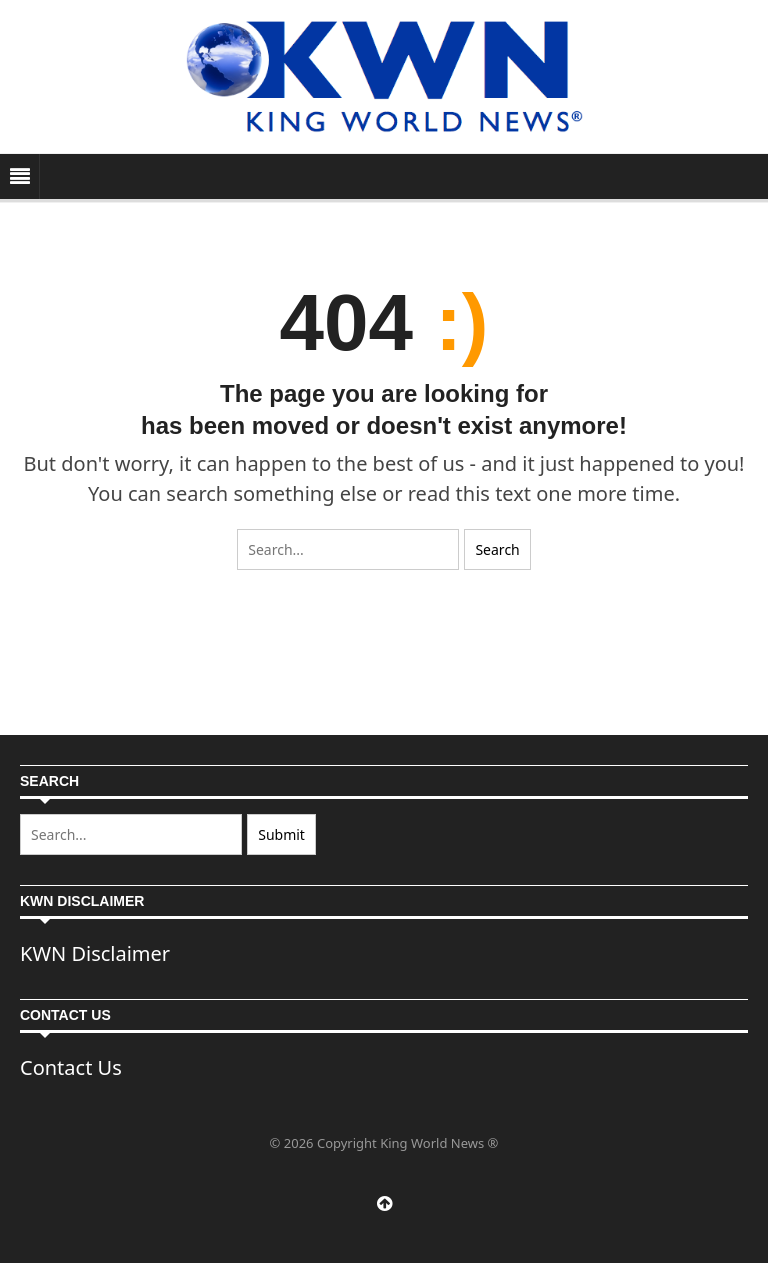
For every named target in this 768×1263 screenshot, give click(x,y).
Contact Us (71, 1067)
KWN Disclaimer (95, 953)
